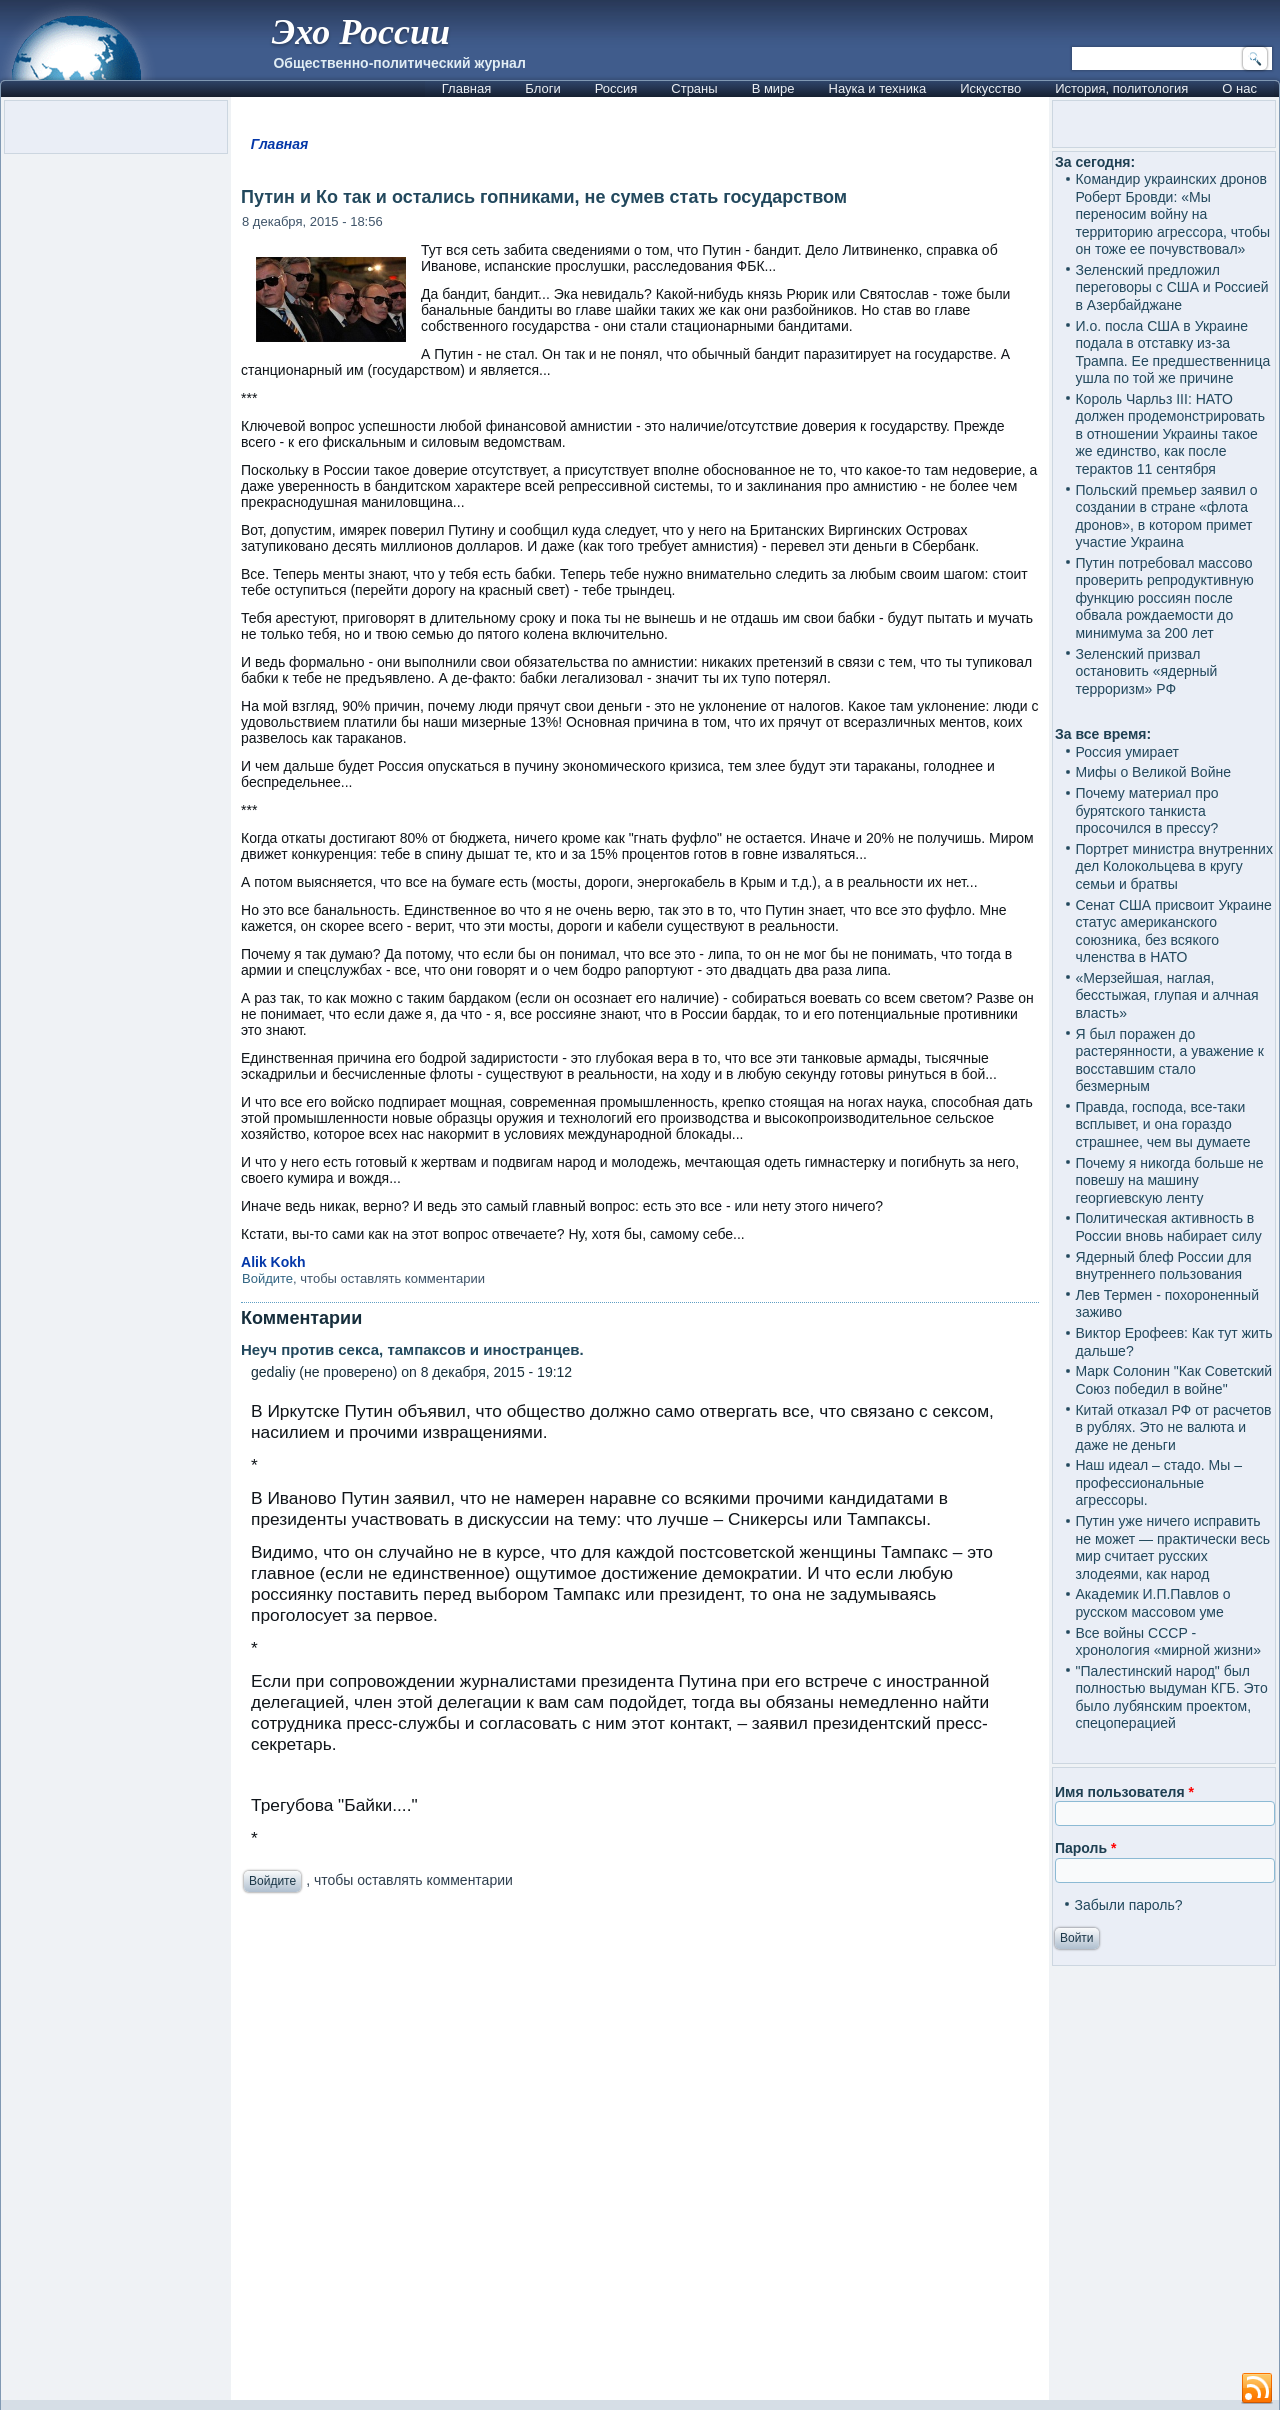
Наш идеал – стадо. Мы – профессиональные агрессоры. (1158, 1482)
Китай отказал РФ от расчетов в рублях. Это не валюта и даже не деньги (1173, 1427)
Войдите (267, 1278)
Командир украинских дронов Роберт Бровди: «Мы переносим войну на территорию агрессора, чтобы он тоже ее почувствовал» (1172, 214)
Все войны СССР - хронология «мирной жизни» (1167, 1642)
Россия (616, 88)
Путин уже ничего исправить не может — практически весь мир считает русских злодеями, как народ (1172, 1547)
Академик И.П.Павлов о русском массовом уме (1152, 1603)
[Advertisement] (640, 2152)
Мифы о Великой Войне (1153, 772)
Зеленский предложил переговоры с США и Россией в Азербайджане (1171, 287)
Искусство (990, 88)
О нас (1239, 88)
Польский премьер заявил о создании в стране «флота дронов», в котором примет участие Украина (1166, 516)
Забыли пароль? (1128, 1905)
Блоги (542, 88)
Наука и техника (878, 88)
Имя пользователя (1124, 1792)
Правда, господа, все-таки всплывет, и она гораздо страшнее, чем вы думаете (1162, 1124)
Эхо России (361, 32)
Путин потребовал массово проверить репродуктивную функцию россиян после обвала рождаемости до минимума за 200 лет (1164, 598)
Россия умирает (1126, 752)
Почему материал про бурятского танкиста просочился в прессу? (1146, 810)
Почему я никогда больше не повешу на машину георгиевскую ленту (1169, 1180)
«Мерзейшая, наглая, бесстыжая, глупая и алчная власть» (1166, 995)
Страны (694, 88)
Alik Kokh (273, 1262)
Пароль (1085, 1848)
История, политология (1121, 88)
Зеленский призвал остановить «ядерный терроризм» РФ (1146, 671)
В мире (773, 88)
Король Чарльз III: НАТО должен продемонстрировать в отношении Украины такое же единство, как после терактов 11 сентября (1170, 434)
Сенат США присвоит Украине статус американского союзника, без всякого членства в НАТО (1173, 931)
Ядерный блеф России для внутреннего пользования (1163, 1266)
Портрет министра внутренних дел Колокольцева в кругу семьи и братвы (1173, 866)
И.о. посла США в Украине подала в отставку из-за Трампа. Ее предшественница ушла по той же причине (1172, 352)
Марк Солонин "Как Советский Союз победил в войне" (1173, 1380)
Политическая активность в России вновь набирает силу (1168, 1227)
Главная (466, 88)
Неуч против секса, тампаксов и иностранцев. (412, 1349)
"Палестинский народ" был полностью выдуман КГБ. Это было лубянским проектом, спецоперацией (1171, 1697)
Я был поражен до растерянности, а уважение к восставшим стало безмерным (1169, 1060)
